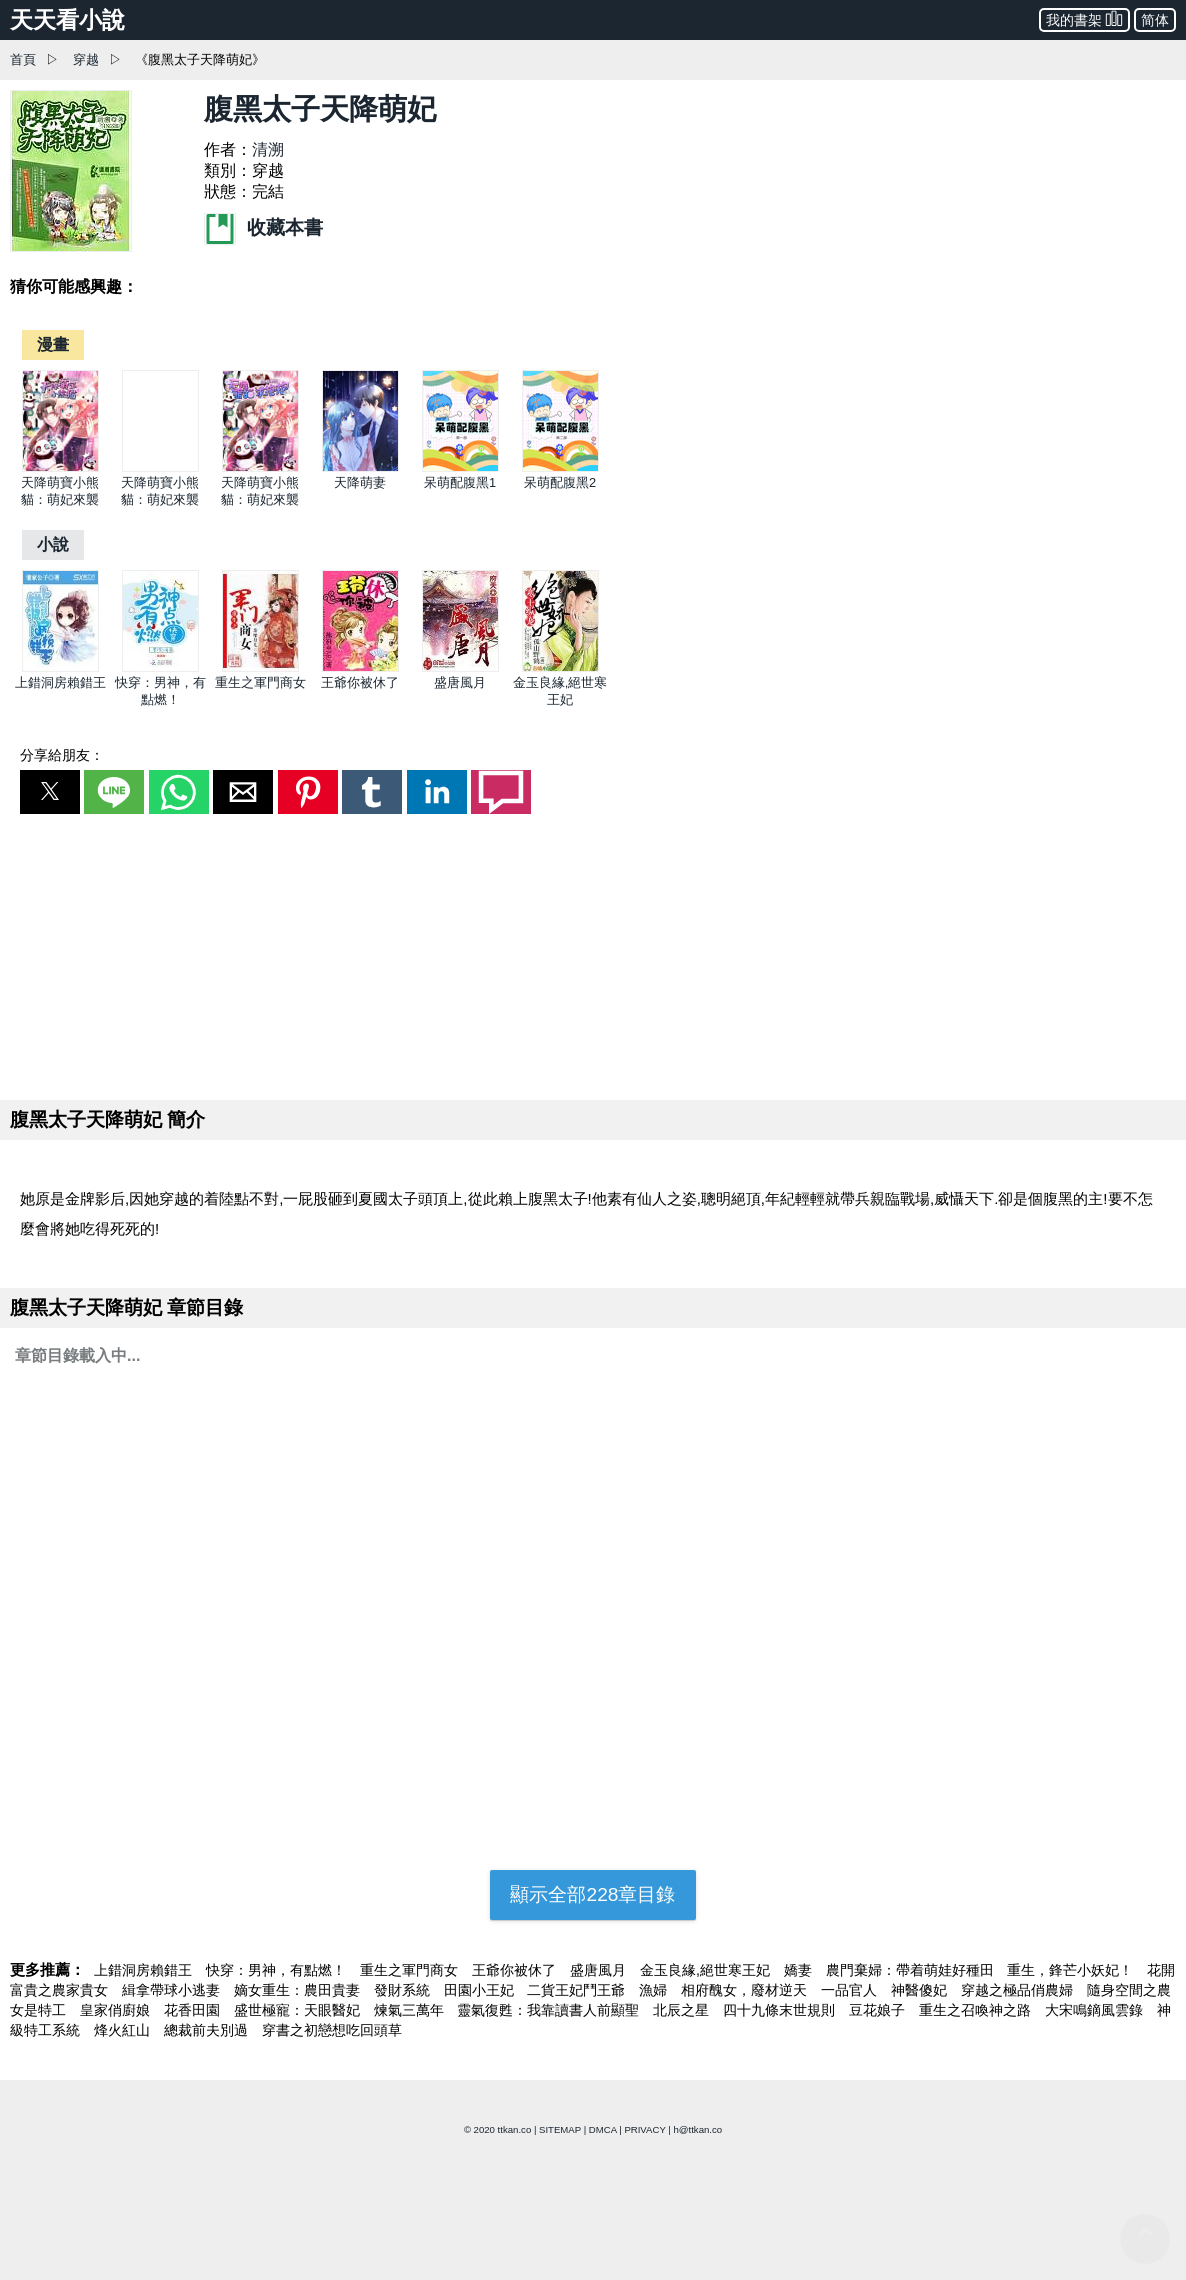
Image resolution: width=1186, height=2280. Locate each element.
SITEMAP (560, 2129)
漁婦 (655, 1990)
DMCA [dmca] (603, 2129)
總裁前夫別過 (208, 2030)
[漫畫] (53, 344)
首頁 (23, 59)
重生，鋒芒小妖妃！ (1072, 1970)
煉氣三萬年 (411, 2010)
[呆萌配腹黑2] (560, 467)
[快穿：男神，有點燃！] (160, 667)
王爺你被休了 (360, 682)
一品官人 (851, 1990)
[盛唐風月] (460, 667)
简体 (1155, 20)
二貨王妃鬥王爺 (578, 1990)
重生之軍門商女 (260, 682)
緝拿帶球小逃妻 (173, 1990)
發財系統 (404, 1990)
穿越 (86, 59)
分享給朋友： (62, 755)
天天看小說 (67, 20)
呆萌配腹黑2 (560, 482)
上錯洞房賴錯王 (60, 682)
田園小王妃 (481, 1990)
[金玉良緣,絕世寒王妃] (560, 667)
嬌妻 (800, 1970)
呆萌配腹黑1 (460, 482)
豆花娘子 (879, 2010)
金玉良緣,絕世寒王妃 (707, 1970)
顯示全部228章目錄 (592, 1894)
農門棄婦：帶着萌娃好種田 (912, 1970)
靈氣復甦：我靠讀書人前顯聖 (550, 2010)
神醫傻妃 (921, 1990)
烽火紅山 (124, 2030)
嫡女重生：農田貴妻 (299, 1990)
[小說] (53, 544)
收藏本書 (263, 227)
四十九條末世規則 (781, 2010)
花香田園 (194, 2010)
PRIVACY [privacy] (644, 2129)
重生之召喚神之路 (977, 2010)
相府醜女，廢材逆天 (746, 1990)
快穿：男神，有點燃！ (278, 1970)
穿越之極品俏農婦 (1019, 1990)
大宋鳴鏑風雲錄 (1096, 2010)
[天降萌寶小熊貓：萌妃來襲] (60, 467)
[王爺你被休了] (360, 667)
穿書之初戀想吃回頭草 (332, 2030)
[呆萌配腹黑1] (460, 467)
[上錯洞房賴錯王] (60, 667)
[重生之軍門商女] (260, 667)
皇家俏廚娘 (117, 2010)
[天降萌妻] (360, 467)
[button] (50, 792)
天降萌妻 (360, 482)
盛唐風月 (460, 682)
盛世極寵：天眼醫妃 (299, 2010)
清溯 (268, 149)
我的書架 (1084, 18)
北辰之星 (683, 2010)
